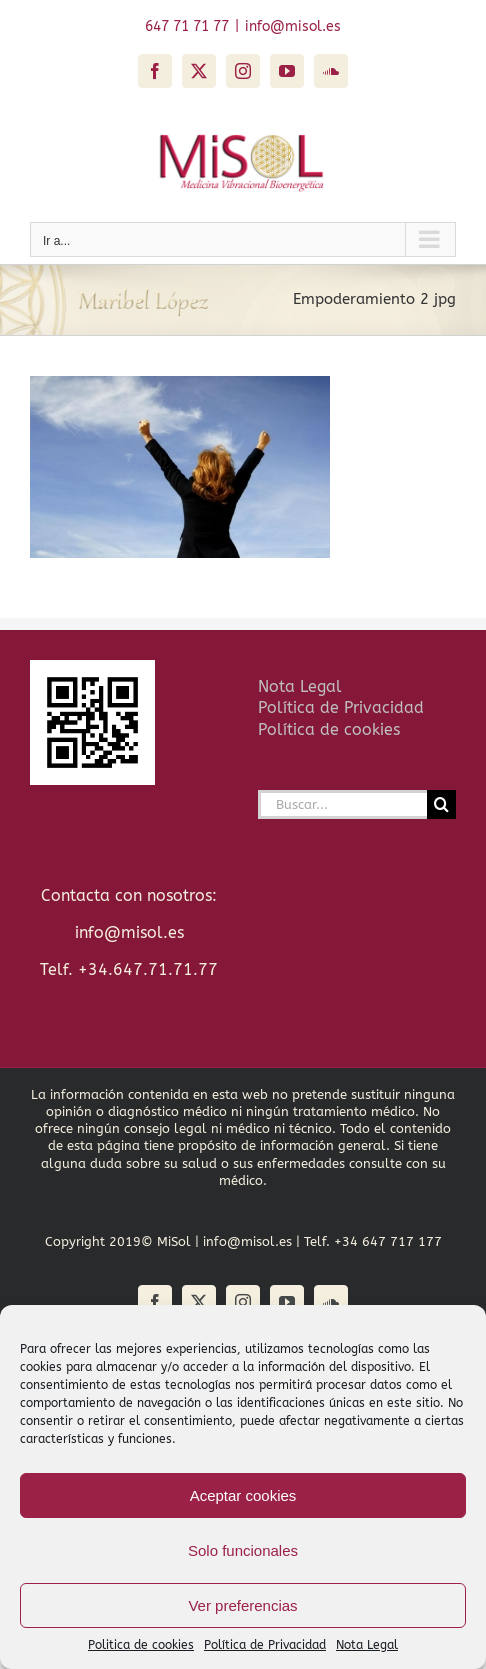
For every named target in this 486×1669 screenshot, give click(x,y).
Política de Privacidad (265, 1645)
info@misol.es (293, 26)
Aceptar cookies (243, 1495)
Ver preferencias (242, 1605)
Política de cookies (329, 729)
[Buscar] (441, 804)
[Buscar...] (342, 804)
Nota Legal (367, 1645)
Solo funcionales (243, 1550)
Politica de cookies (141, 1645)
